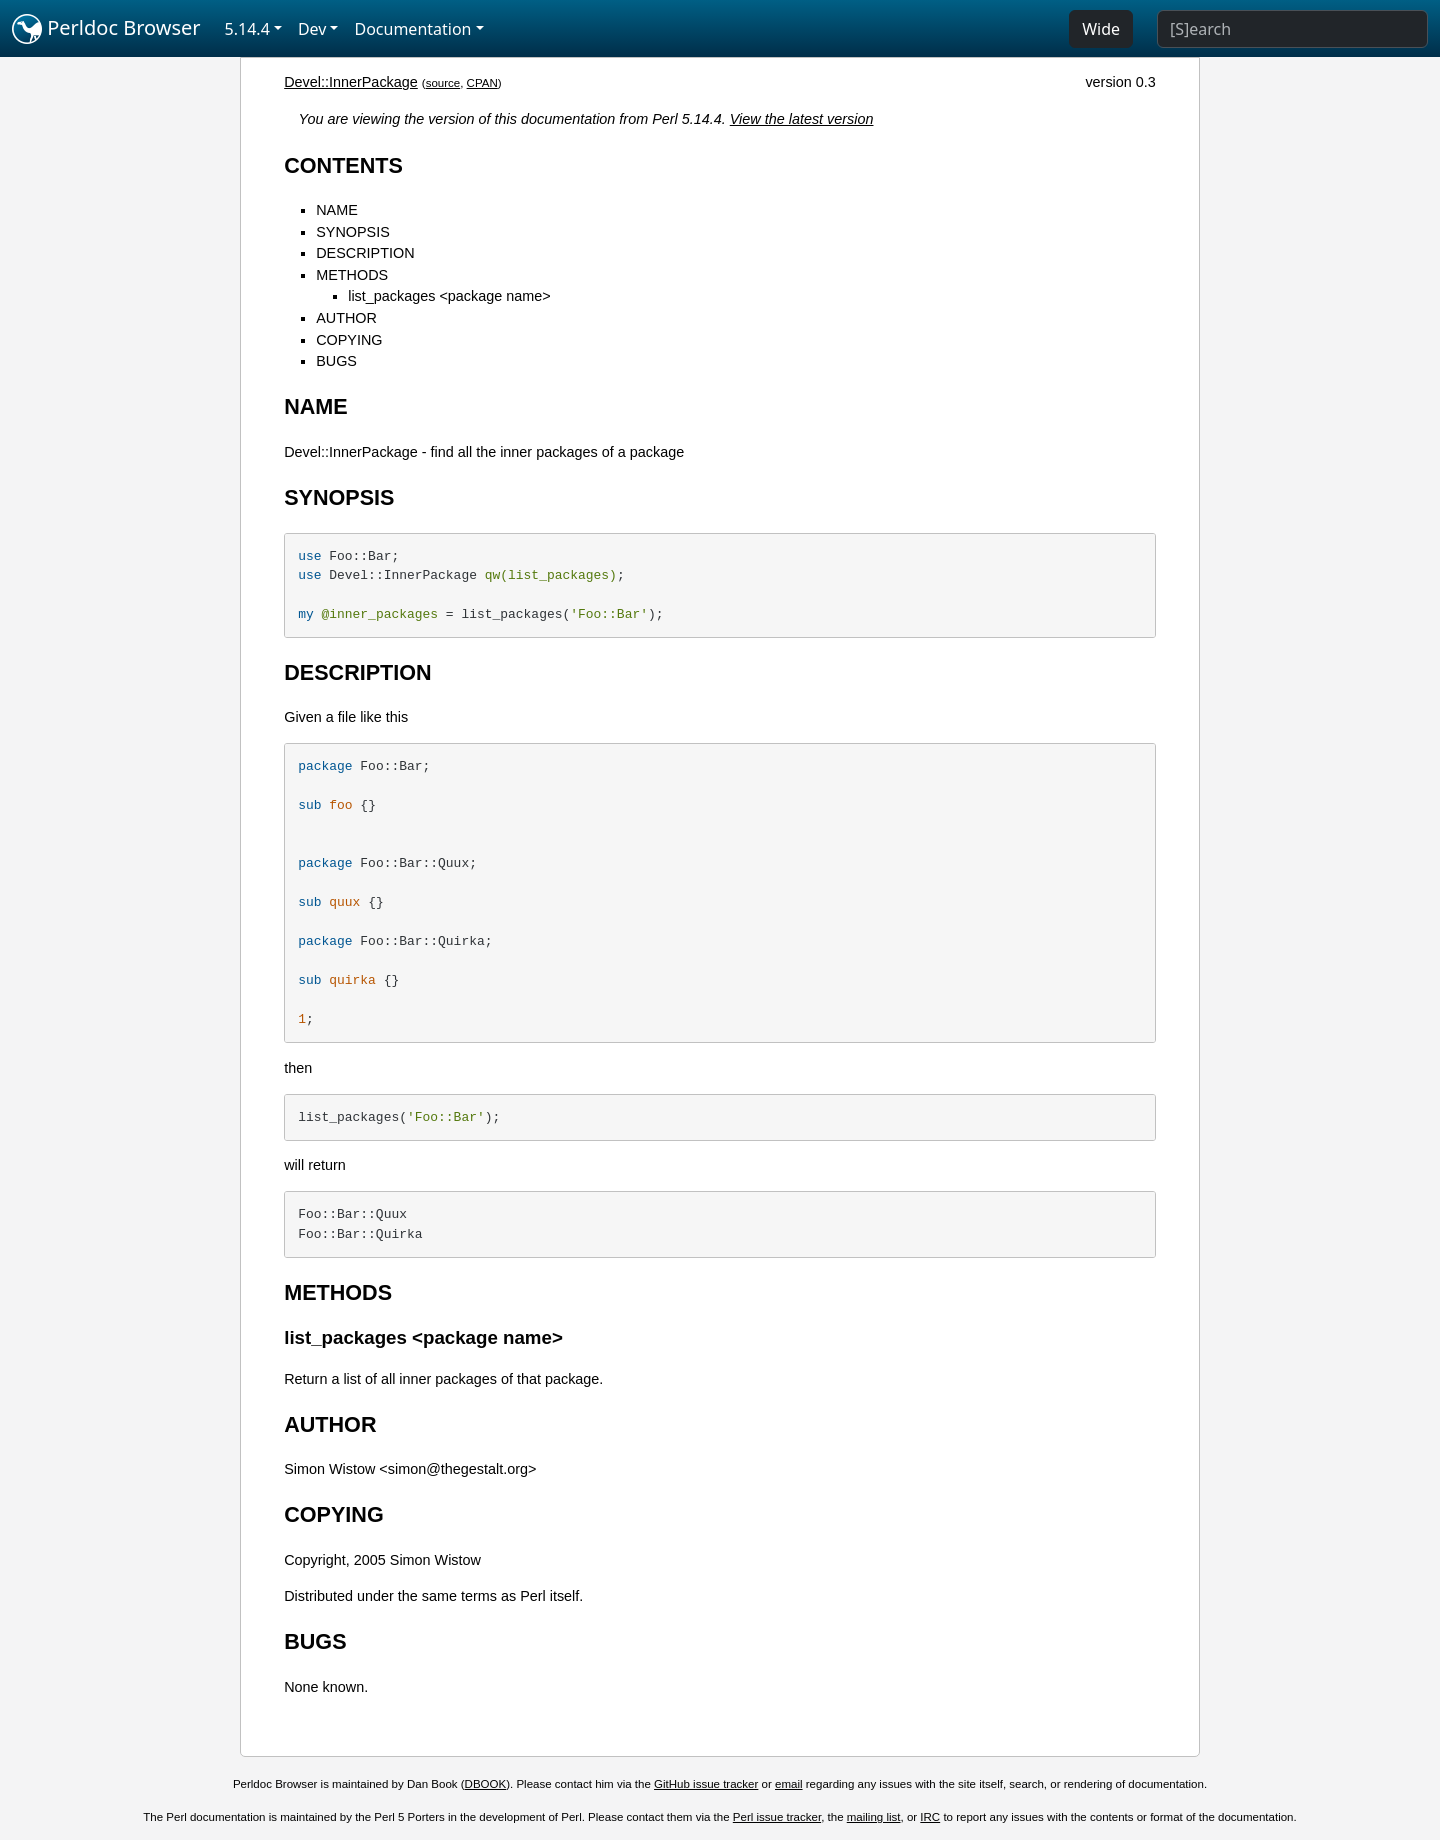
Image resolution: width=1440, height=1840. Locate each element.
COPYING (349, 340)
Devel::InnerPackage (351, 82)
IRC (930, 1817)
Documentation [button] (412, 29)
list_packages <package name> (449, 296)
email (789, 1784)
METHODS (352, 275)
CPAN (482, 83)
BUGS (336, 361)
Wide (1101, 29)
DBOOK (486, 1784)
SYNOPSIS (353, 232)
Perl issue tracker (777, 1817)
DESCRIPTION (365, 253)
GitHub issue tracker (706, 1784)
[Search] (1292, 29)
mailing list (874, 1817)
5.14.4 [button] (247, 29)
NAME (337, 210)
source (443, 83)
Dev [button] (312, 29)
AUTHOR (346, 318)
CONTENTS (343, 165)
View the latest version (802, 119)
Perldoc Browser (106, 29)
